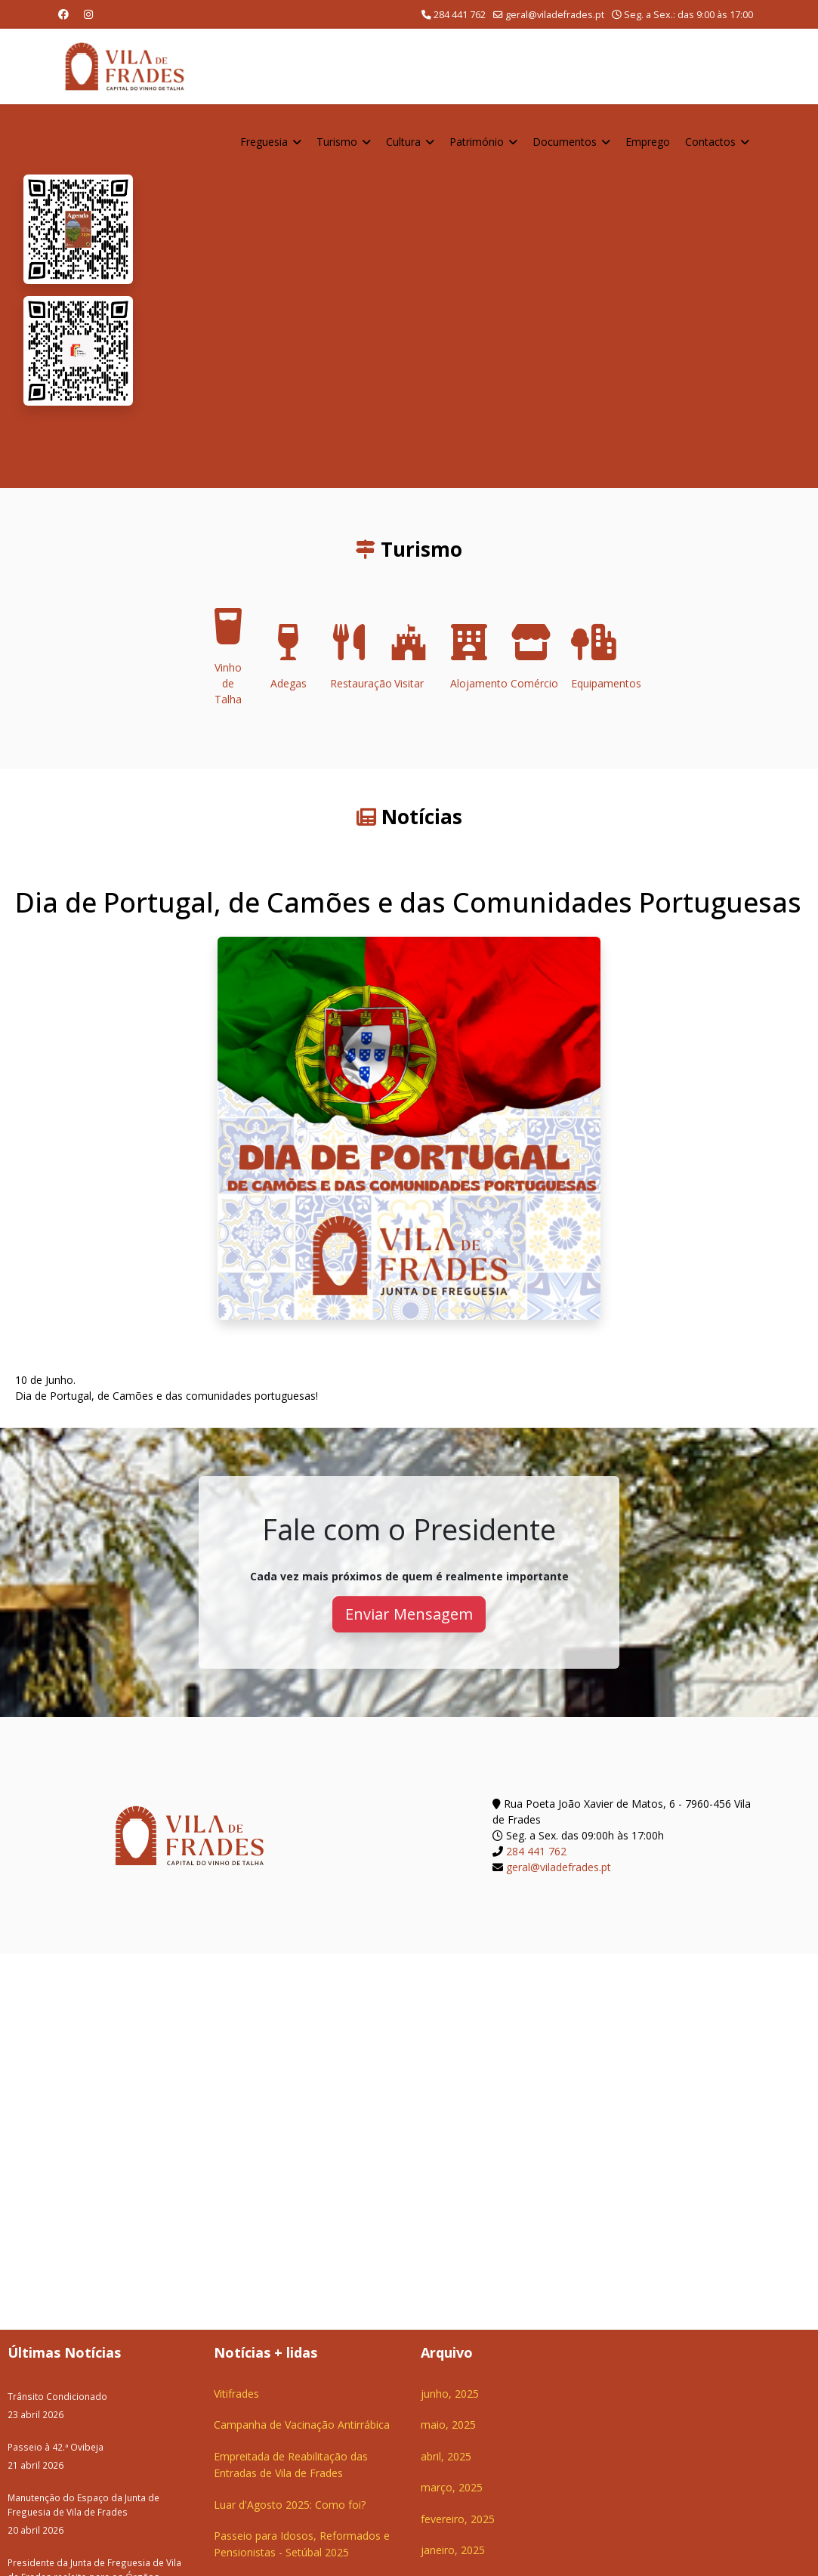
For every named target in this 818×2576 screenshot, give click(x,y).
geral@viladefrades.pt (554, 14)
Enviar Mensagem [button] (409, 1614)
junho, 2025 (450, 2393)
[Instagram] (88, 14)
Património (476, 141)
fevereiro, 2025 (458, 2519)
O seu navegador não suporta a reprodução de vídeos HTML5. (475, 296)
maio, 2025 (448, 2424)
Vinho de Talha (228, 661)
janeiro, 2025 (453, 2550)
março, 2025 (452, 2487)
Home (210, 141)
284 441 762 (460, 14)
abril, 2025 (446, 2456)
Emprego (647, 141)
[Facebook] (63, 14)
